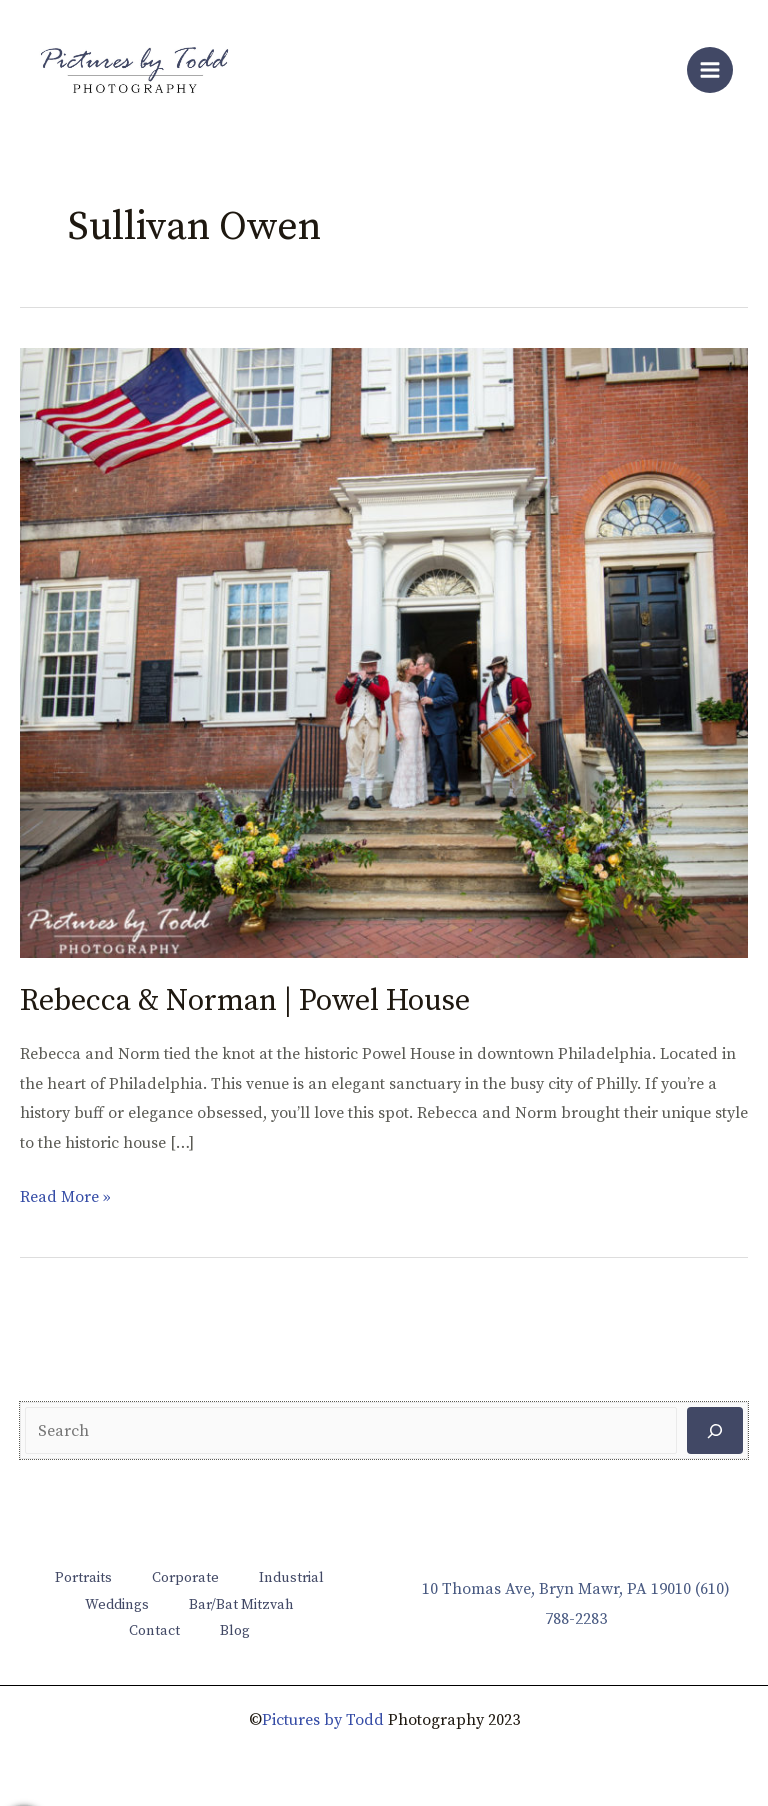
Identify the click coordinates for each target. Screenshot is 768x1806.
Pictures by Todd (323, 1720)
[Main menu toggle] (710, 70)
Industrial (291, 1578)
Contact (154, 1631)
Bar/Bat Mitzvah (241, 1605)
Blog (235, 1631)
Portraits (83, 1578)
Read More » (65, 1195)
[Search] (715, 1430)
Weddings (117, 1605)
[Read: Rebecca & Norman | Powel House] (384, 652)
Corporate (185, 1578)
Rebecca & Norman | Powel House (245, 1001)
